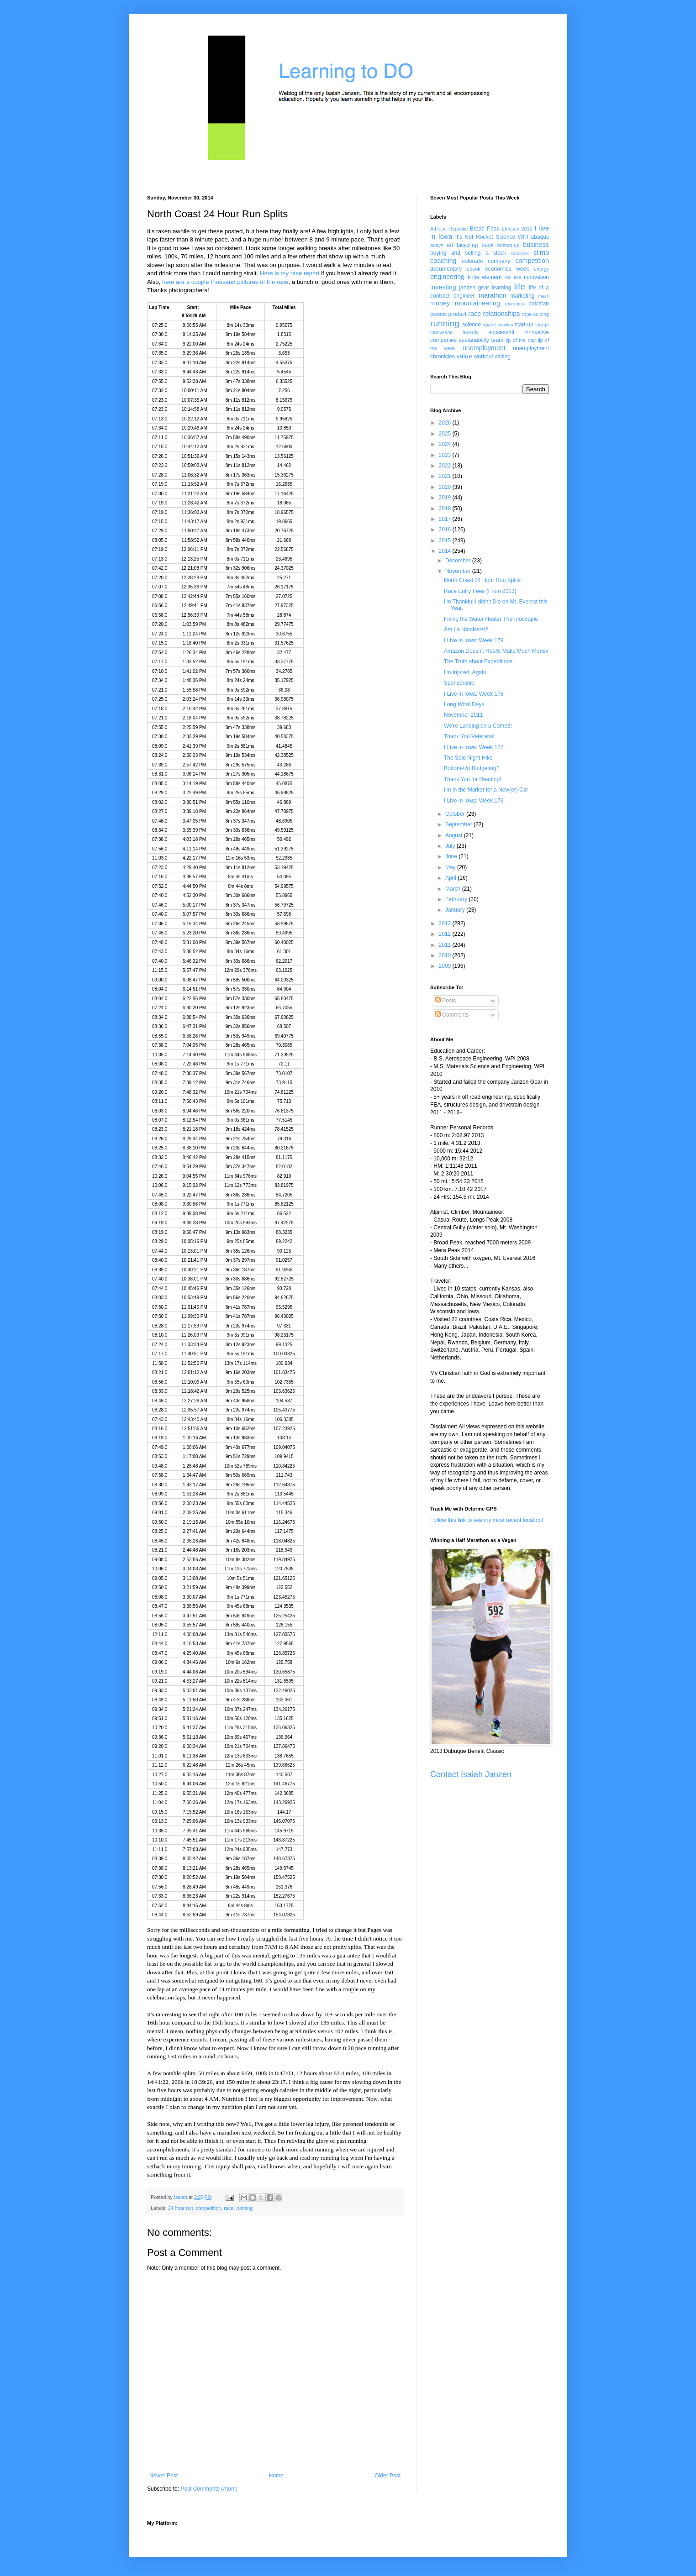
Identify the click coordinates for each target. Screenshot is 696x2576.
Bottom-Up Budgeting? (471, 768)
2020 (446, 487)
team (497, 340)
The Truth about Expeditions (478, 661)
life (519, 286)
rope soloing (535, 314)
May (451, 867)
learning (501, 287)
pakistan (538, 303)
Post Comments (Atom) (208, 2489)
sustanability (474, 340)
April (451, 878)
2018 (446, 508)
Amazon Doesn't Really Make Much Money (496, 651)
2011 (446, 945)
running (244, 2208)
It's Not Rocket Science (485, 237)
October (455, 814)
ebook (473, 269)
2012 (446, 934)
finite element (484, 277)
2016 (446, 529)
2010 (446, 955)
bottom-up (508, 245)
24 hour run (180, 2208)
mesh (543, 296)
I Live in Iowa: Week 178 (474, 694)
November (458, 571)
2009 (446, 966)
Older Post (387, 2475)
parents (438, 314)
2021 (446, 476)
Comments (452, 1015)
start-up (524, 324)
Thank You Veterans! (469, 736)
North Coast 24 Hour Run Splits (482, 580)
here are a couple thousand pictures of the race (225, 281)
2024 (446, 444)
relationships (501, 313)
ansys (436, 245)
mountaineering (477, 303)
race (228, 2208)
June (452, 856)
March (453, 889)
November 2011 (463, 715)
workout (483, 356)
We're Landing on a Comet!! (478, 726)
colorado (472, 261)
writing (503, 356)
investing (443, 287)
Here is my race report (289, 273)
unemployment (484, 348)
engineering (447, 276)
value (464, 356)
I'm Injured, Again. (466, 672)
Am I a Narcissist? (466, 629)
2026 (446, 423)
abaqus (540, 237)
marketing (523, 296)
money (440, 303)
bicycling (467, 245)
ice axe (512, 277)
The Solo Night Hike (468, 758)
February (457, 899)
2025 (446, 433)
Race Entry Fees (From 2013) (480, 591)
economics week (507, 269)
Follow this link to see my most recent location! (486, 1520)
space (489, 324)
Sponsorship (459, 683)
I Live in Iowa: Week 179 (474, 640)
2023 (446, 455)
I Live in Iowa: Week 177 (474, 747)
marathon (492, 295)
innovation (536, 277)
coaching (443, 260)
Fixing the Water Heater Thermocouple (491, 619)
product (457, 314)
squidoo (505, 324)
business (536, 244)
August (454, 835)
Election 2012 (517, 228)
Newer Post (163, 2475)
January (455, 910)
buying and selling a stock (468, 253)
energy (541, 269)
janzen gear (474, 287)
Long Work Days (464, 704)
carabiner (520, 253)
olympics (514, 303)
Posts (445, 1000)
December (458, 560)
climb (541, 252)
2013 (446, 923)
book (488, 245)
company (499, 261)
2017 (446, 519)
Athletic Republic (449, 228)
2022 (446, 465)
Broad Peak (485, 229)
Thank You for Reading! (472, 779)
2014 (446, 551)
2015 (446, 540)
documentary (446, 269)
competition (208, 2208)
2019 (446, 497)
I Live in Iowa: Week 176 (474, 800)
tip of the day (521, 340)
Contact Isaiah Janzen (470, 1774)
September (459, 824)
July (451, 846)
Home (276, 2475)
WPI (523, 237)
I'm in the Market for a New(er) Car (486, 790)
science (471, 324)
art (450, 245)
